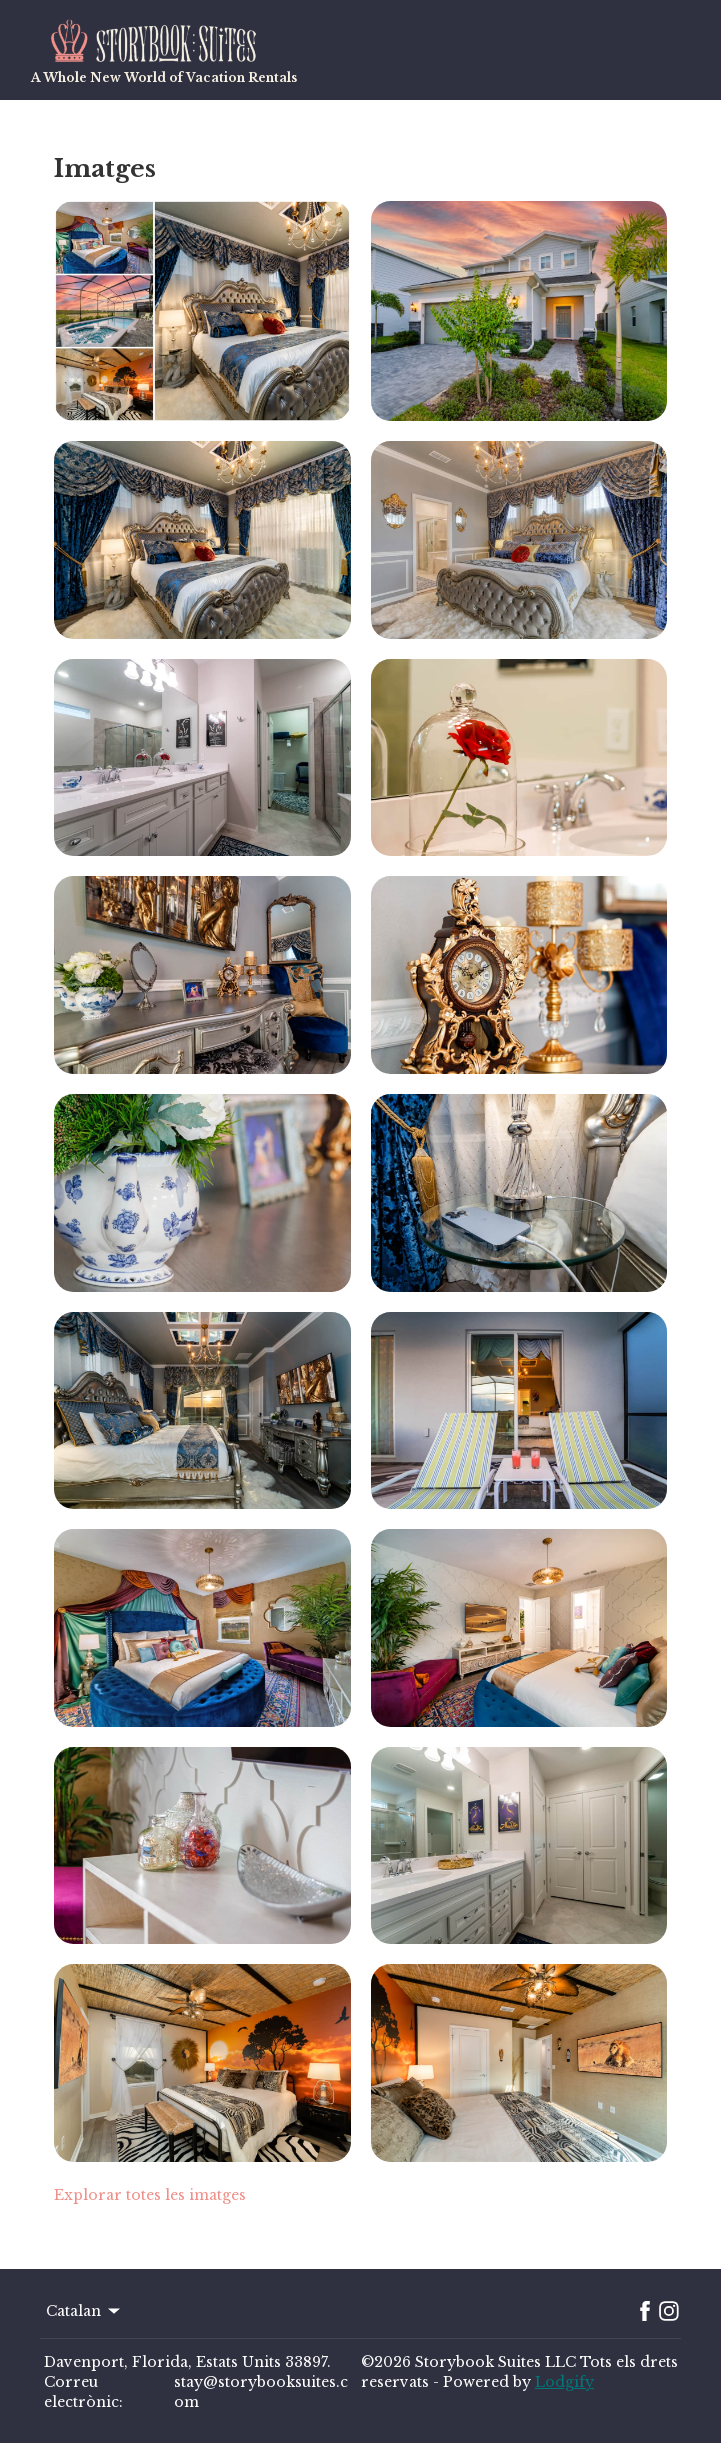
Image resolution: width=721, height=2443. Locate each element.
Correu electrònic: (83, 2392)
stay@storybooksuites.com (261, 2392)
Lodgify (564, 2382)
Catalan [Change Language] (84, 2311)
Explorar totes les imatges (150, 2195)
